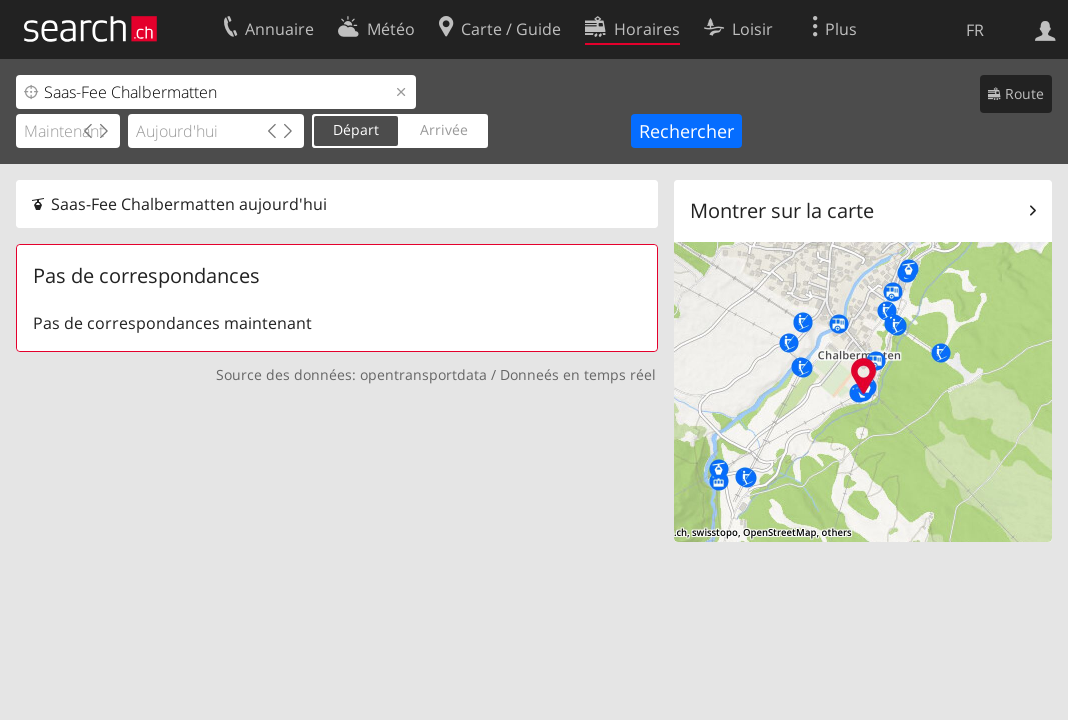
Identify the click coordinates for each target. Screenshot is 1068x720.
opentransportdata (423, 374)
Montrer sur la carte (782, 210)
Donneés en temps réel (578, 374)
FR (975, 30)
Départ (356, 129)
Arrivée (444, 129)
